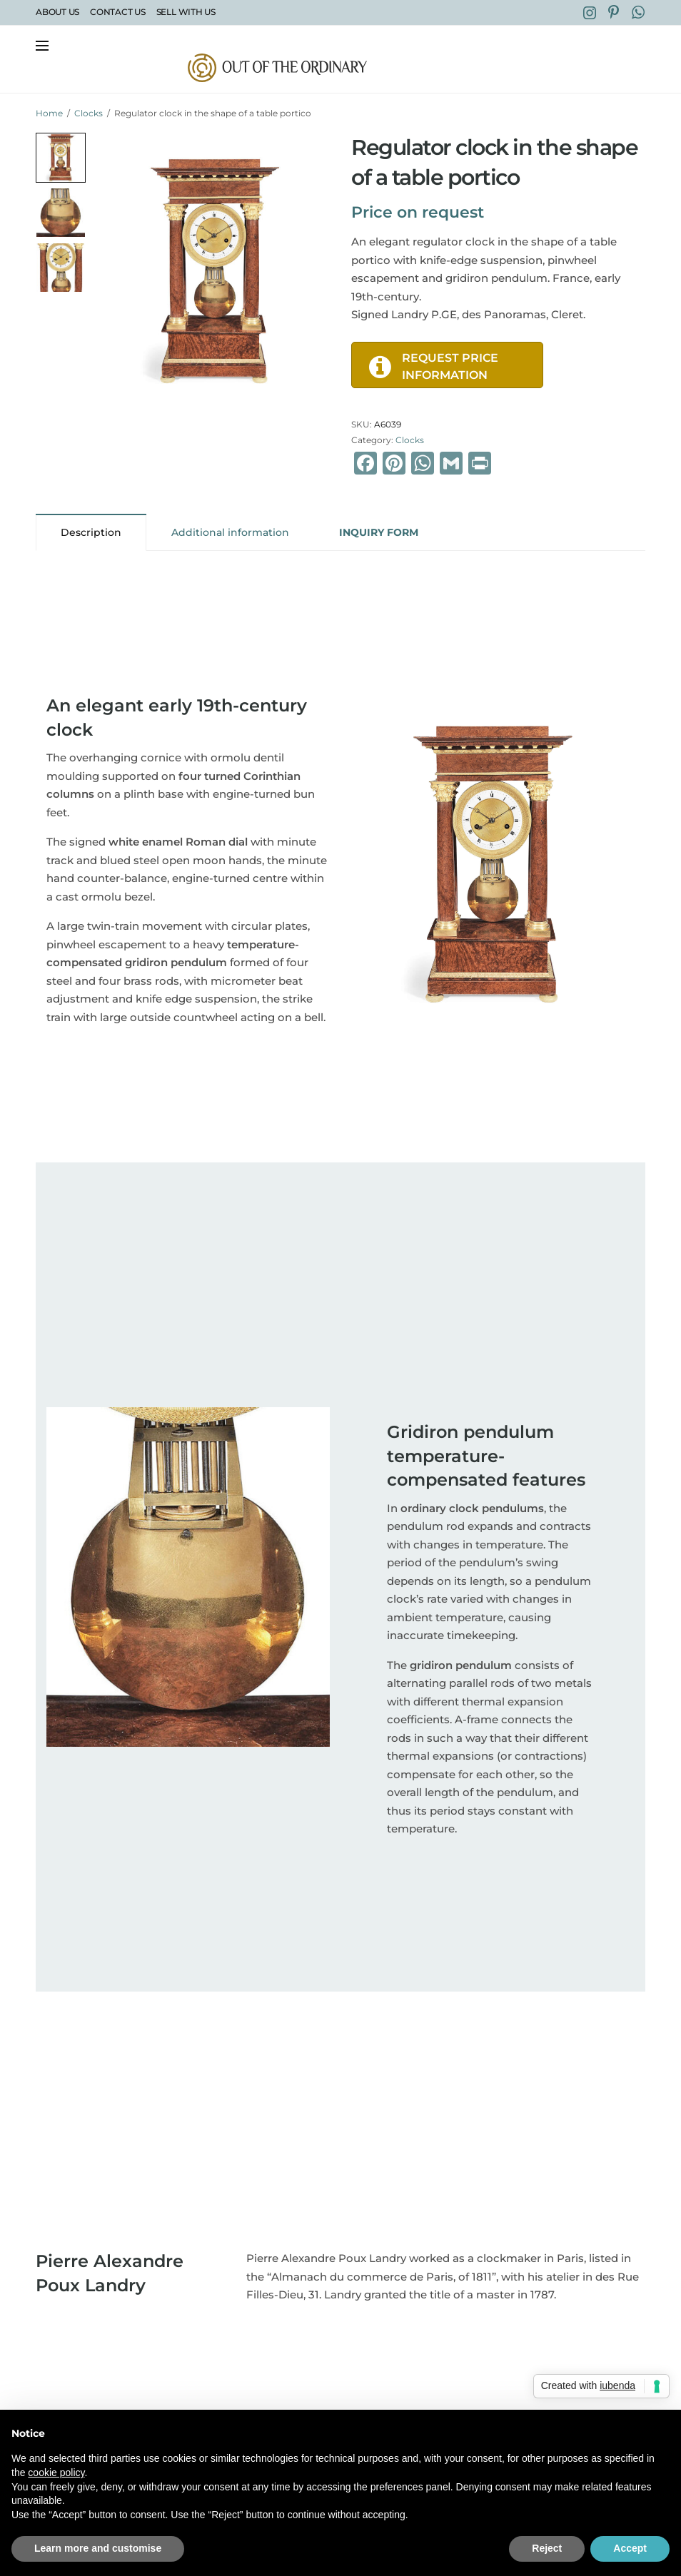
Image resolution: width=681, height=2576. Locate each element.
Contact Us (118, 11)
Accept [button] (630, 2548)
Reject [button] (547, 2548)
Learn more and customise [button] (97, 2548)
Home (49, 113)
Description (91, 532)
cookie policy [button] (56, 2472)
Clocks (88, 113)
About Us (57, 11)
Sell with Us (186, 11)
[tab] (91, 532)
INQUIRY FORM (378, 532)
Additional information (230, 532)
